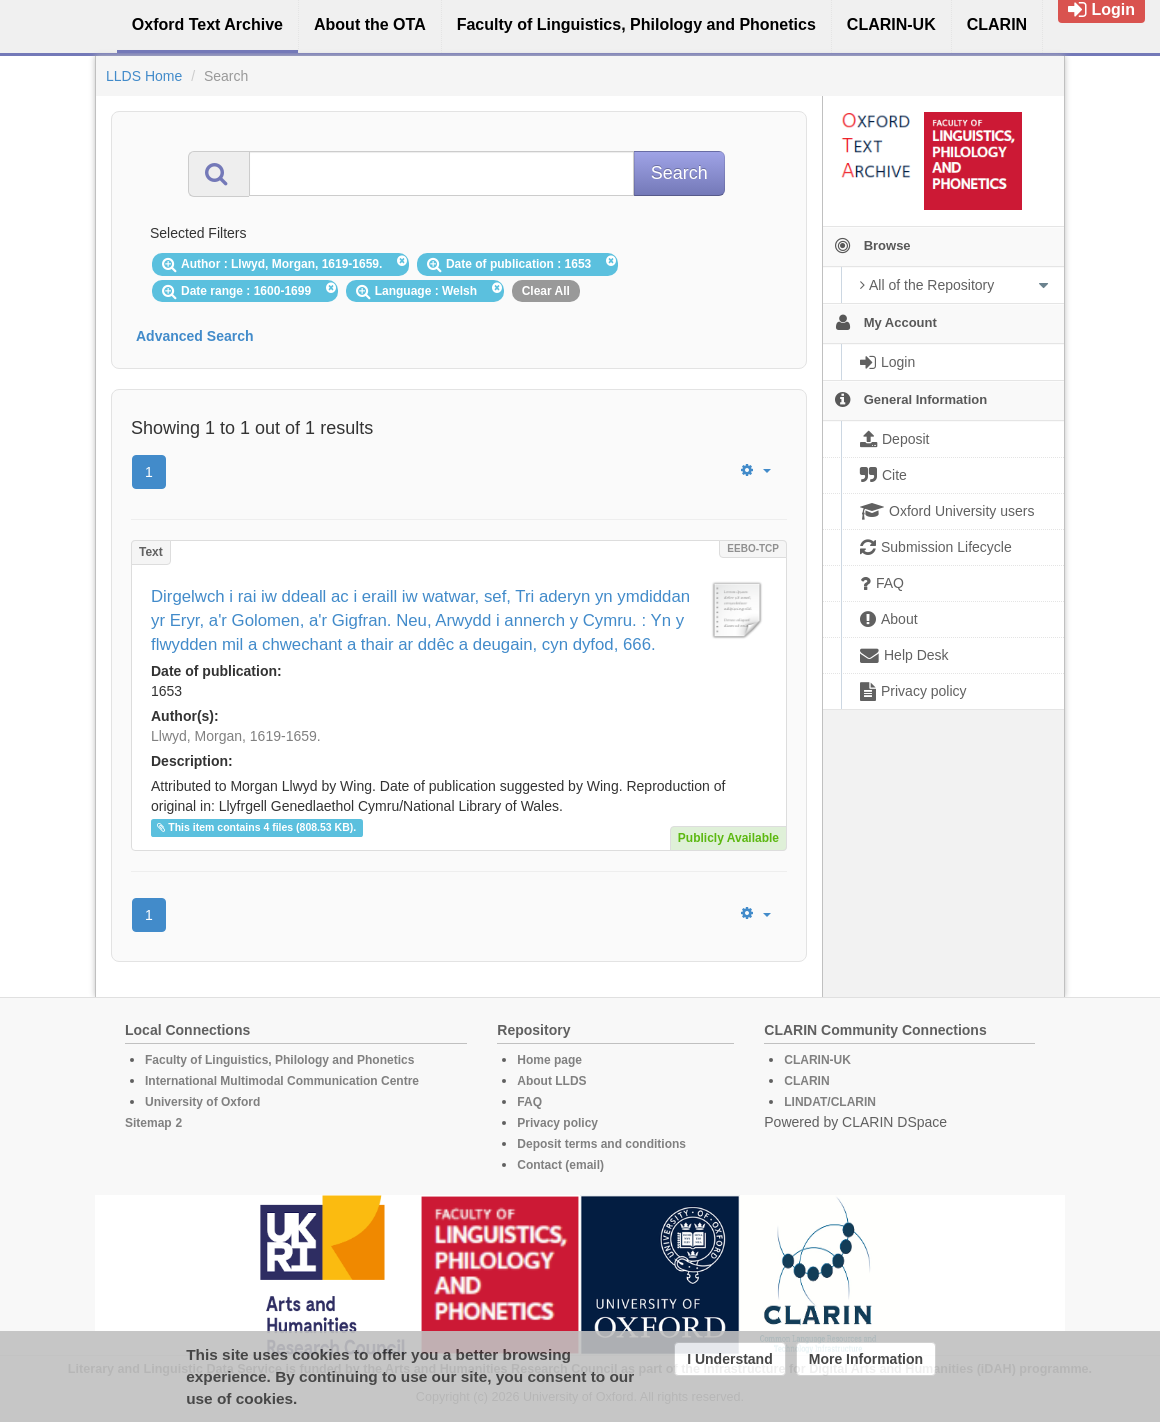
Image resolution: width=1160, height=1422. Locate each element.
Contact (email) (560, 1165)
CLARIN (806, 1081)
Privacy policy (557, 1123)
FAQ (529, 1102)
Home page (549, 1060)
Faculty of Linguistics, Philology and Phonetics (279, 1060)
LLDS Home (144, 76)
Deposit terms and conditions (601, 1144)
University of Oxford (202, 1102)
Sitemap (148, 1123)
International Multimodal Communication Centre (282, 1081)
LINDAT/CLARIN (830, 1102)
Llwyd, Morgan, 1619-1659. (236, 736)
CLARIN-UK (817, 1060)
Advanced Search (195, 336)
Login (1101, 9)
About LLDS (551, 1081)
